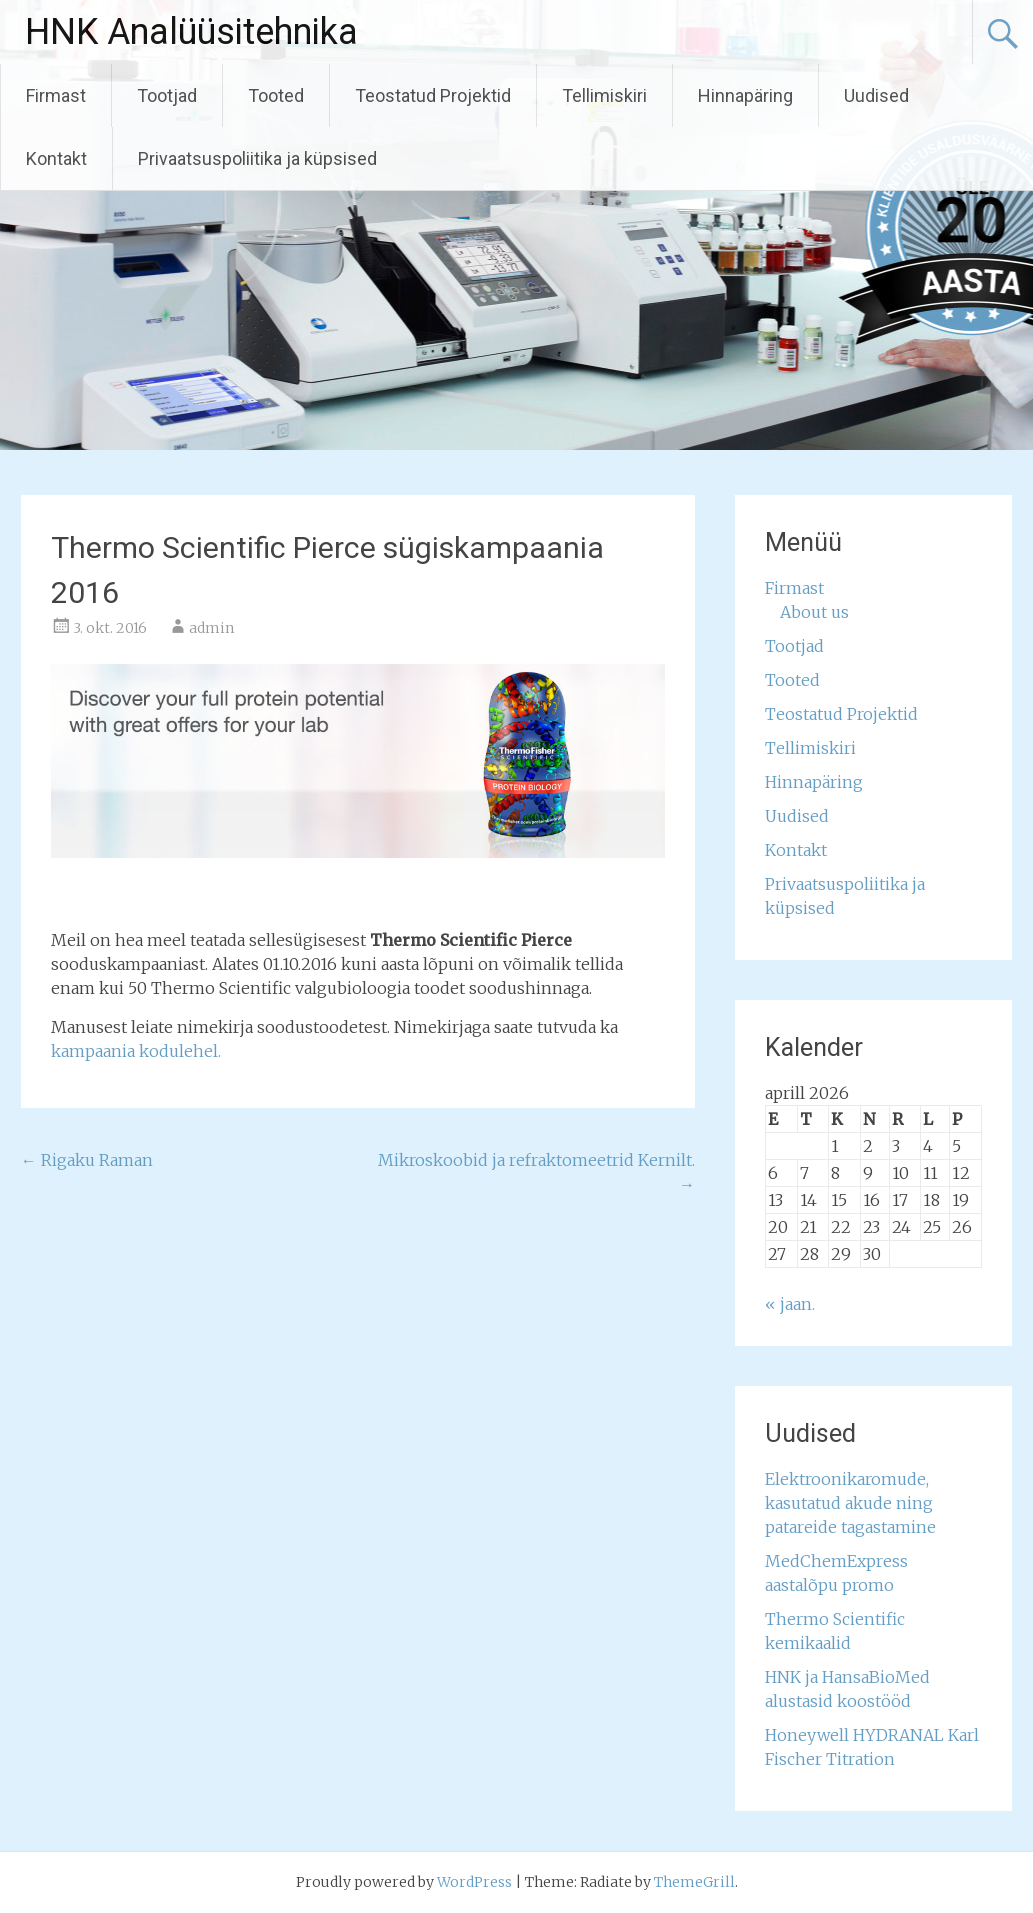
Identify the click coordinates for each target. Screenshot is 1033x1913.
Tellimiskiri (604, 95)
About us (814, 612)
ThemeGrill (694, 1882)
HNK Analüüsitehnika (191, 32)
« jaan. (790, 1304)
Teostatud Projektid (433, 95)
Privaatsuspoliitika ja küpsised (257, 158)
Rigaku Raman (87, 1160)
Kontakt (56, 158)
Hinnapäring (745, 95)
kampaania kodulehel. (136, 1051)
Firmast (56, 95)
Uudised (876, 95)
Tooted (276, 95)
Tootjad (167, 95)
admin (211, 628)
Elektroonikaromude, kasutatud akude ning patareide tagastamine (850, 1503)
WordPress (474, 1882)
